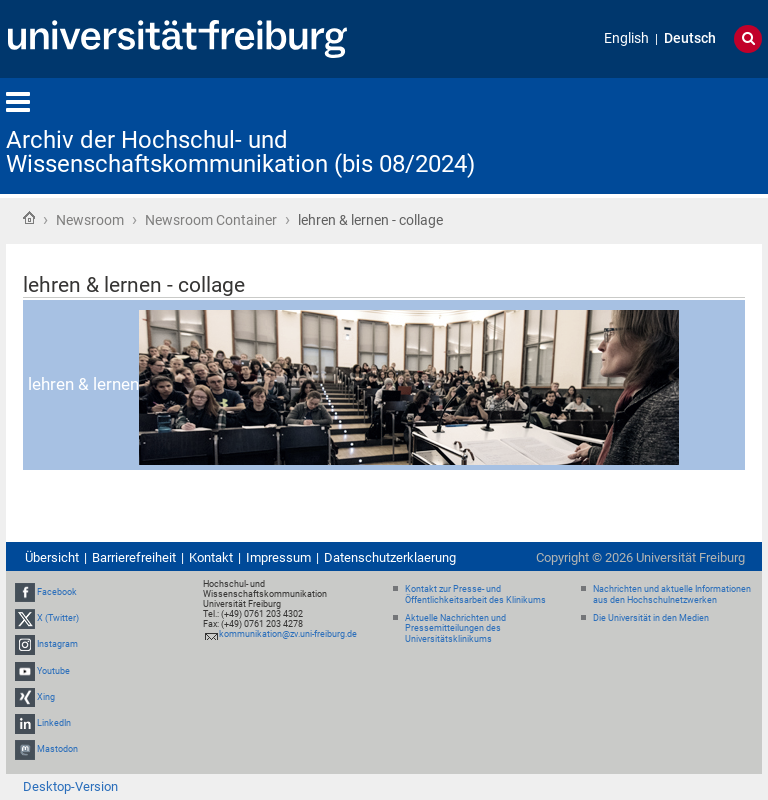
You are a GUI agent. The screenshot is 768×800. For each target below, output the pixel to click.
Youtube (53, 671)
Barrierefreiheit (134, 557)
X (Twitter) (58, 618)
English (626, 38)
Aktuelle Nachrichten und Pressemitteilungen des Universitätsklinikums (455, 629)
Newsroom (90, 220)
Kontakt (211, 557)
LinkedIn (54, 723)
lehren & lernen (353, 384)
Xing (46, 697)
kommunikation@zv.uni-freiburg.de (288, 634)
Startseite (29, 218)
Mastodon (57, 749)
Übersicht (52, 557)
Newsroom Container (211, 220)
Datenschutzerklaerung (390, 557)
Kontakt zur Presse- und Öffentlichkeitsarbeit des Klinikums (475, 594)
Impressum (278, 557)
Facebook (57, 592)
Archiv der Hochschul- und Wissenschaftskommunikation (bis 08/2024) (240, 152)
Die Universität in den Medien (651, 618)
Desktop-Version (70, 786)
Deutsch (690, 38)
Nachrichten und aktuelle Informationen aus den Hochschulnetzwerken (672, 594)
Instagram (57, 644)
